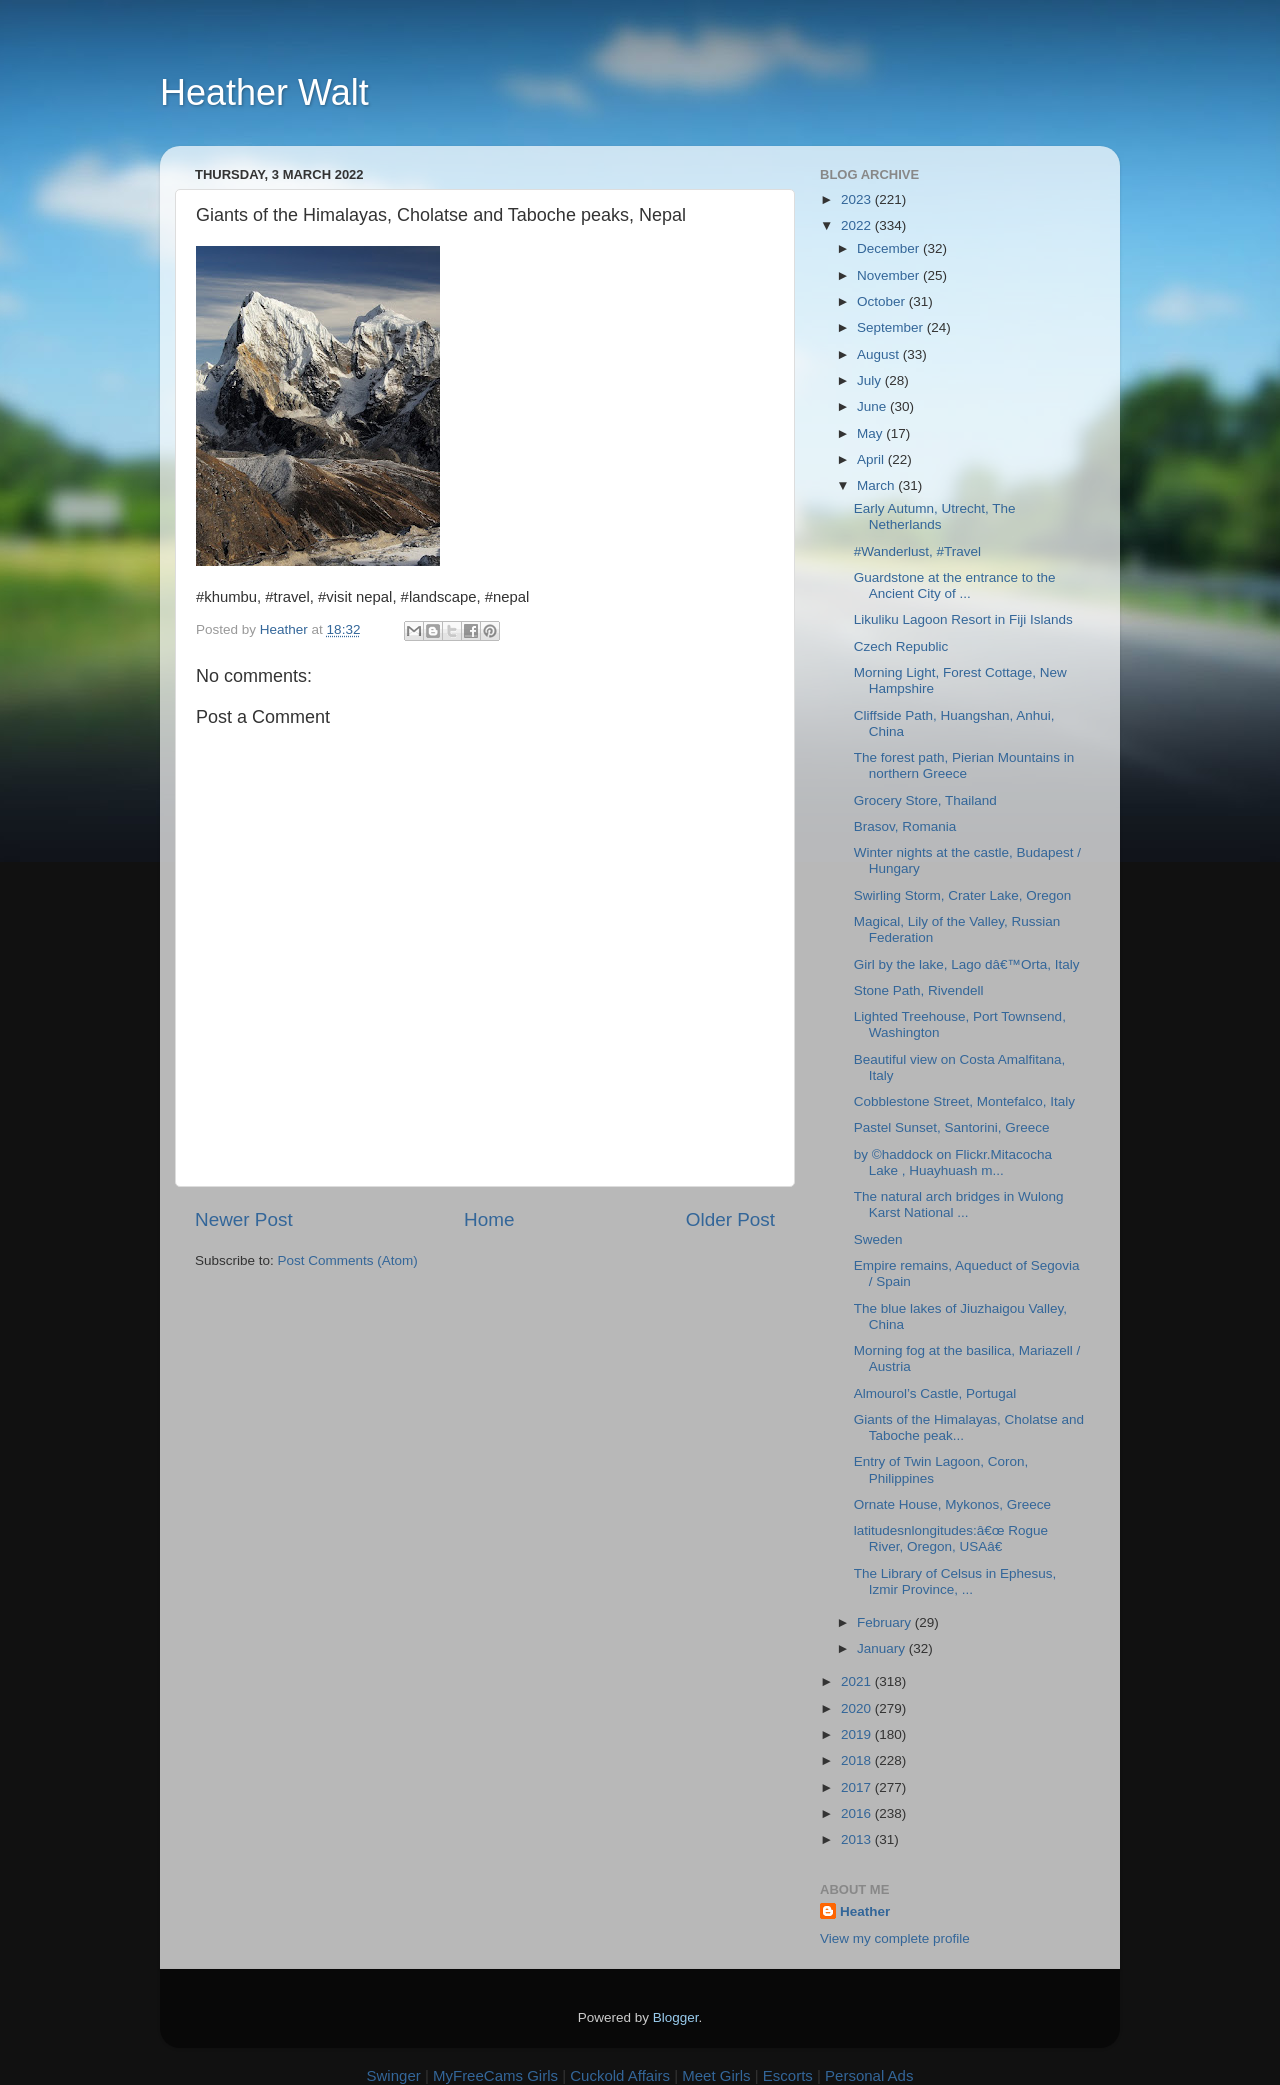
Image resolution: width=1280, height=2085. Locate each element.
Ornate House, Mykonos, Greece (952, 1504)
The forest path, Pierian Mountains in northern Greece (964, 765)
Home (489, 1219)
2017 (858, 1787)
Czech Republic (901, 646)
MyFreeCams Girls (495, 2075)
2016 (858, 1813)
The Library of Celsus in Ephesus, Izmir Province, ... (955, 1581)
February (886, 1622)
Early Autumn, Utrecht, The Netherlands (935, 516)
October (883, 301)
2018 (858, 1760)
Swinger (394, 2075)
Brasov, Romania (905, 826)
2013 (858, 1839)
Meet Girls (716, 2075)
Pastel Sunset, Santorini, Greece (952, 1127)
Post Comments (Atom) (348, 1260)
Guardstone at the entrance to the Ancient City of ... (955, 585)
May (871, 433)
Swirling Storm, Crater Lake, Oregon (963, 895)
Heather (865, 1911)
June (873, 406)
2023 (858, 199)
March (877, 485)
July (871, 380)
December (890, 248)
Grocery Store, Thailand (925, 800)
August (880, 354)
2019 (858, 1734)
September (892, 327)
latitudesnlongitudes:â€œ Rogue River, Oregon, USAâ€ (951, 1538)
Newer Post (244, 1219)
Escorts (788, 2075)
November (890, 275)
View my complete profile (895, 1938)
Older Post (730, 1219)
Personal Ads (869, 2075)
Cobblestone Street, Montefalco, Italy (964, 1101)
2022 (858, 225)
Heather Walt (264, 92)
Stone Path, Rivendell (919, 990)
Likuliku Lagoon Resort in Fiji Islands (963, 619)
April (872, 459)
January (883, 1648)
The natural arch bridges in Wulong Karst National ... (959, 1204)
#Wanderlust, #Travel (917, 551)
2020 (858, 1708)
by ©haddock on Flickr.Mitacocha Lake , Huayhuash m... (953, 1162)
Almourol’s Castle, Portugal (935, 1393)
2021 (858, 1681)
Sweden (878, 1239)
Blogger (676, 2017)
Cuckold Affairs (620, 2075)
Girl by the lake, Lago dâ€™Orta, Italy (967, 964)
